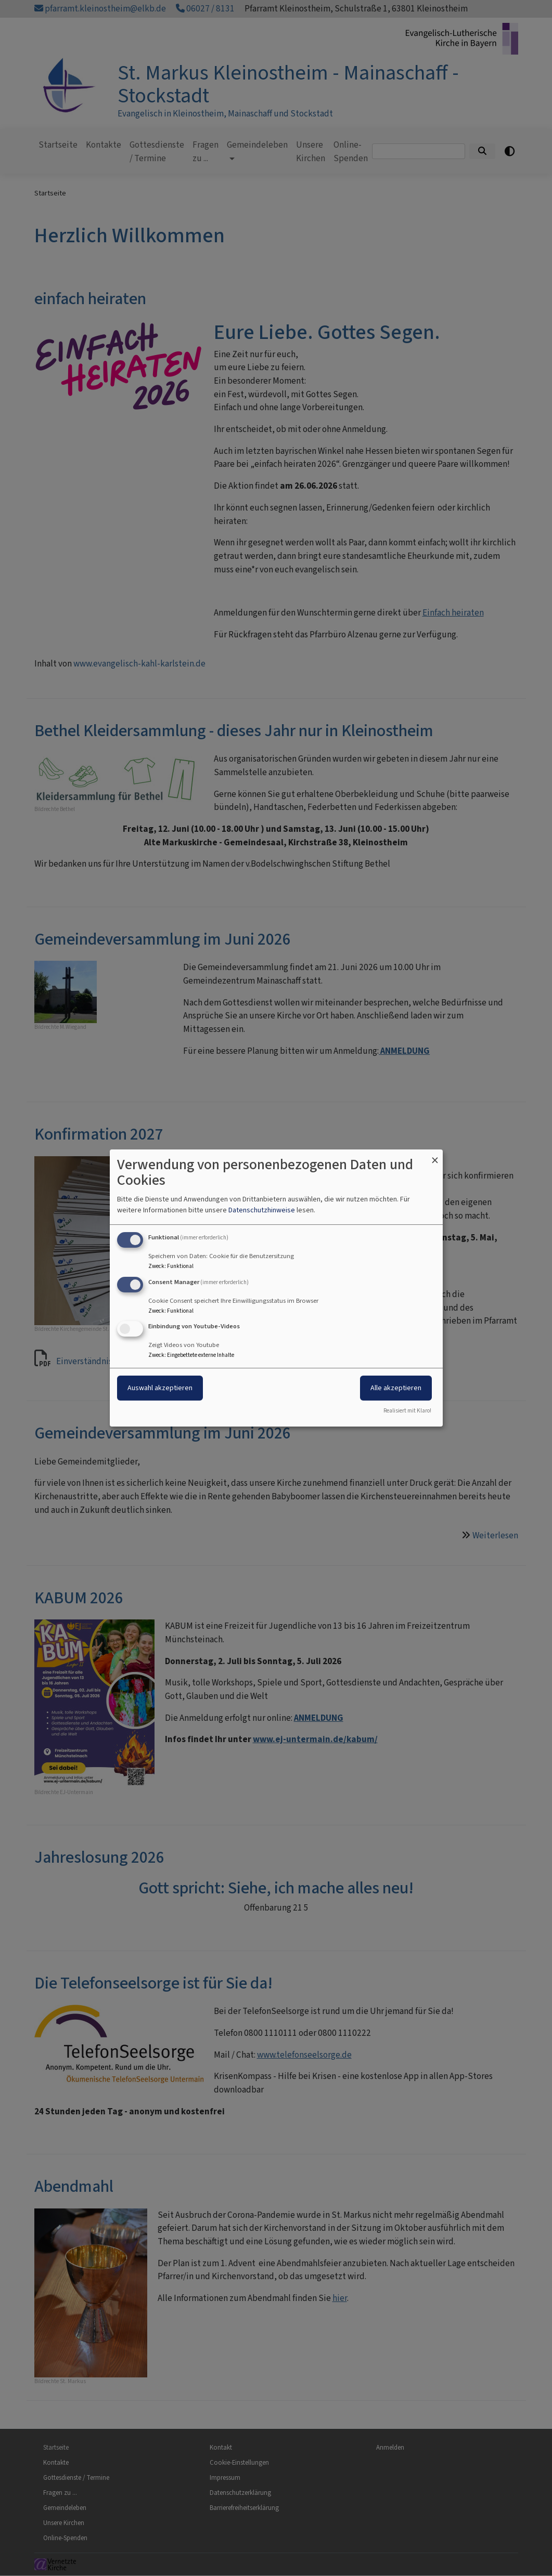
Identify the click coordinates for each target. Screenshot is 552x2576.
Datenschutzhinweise (261, 1210)
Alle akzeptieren (395, 1388)
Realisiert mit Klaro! (407, 1411)
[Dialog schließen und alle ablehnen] (435, 1155)
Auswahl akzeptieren (159, 1388)
